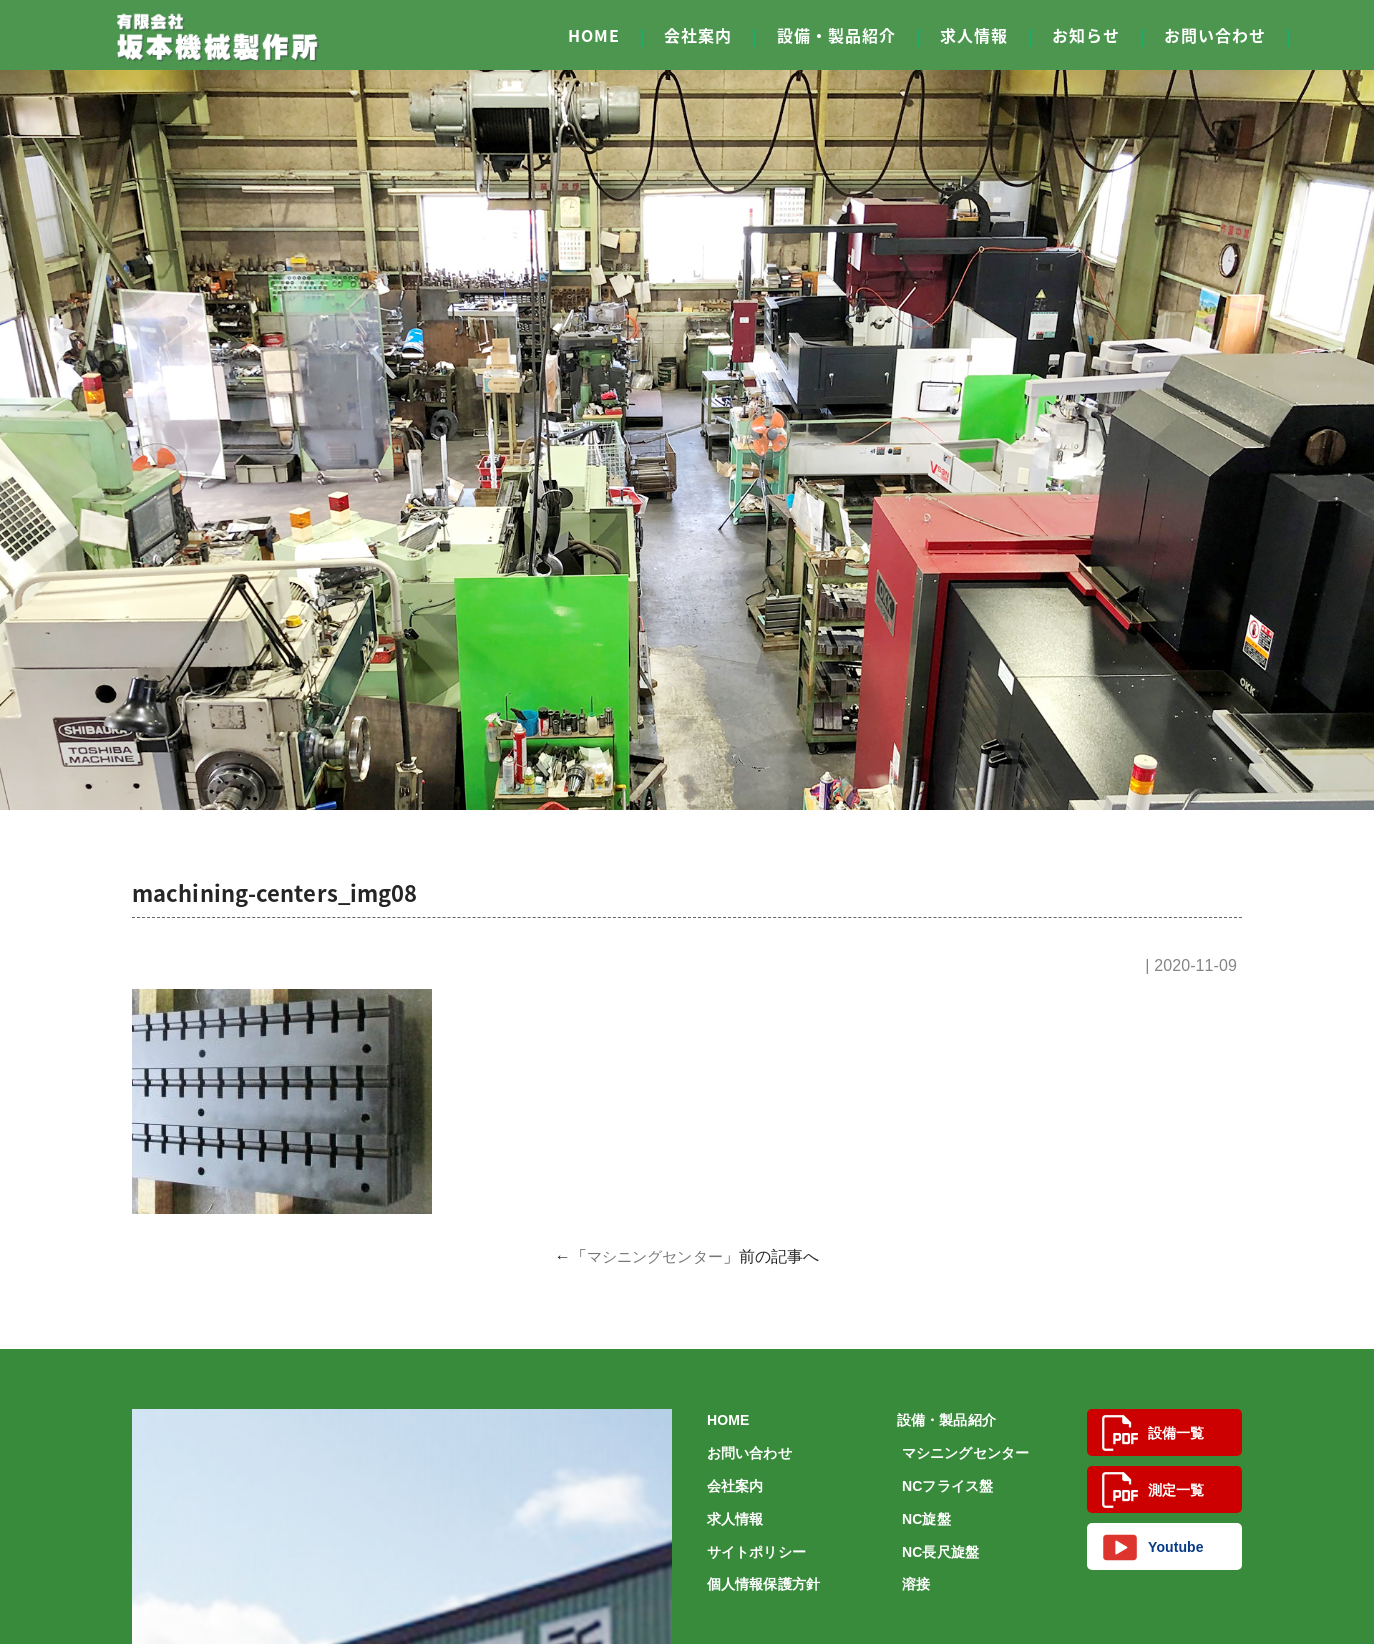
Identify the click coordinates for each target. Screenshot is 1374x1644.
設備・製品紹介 (836, 35)
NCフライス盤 (947, 1486)
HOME (594, 35)
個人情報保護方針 (763, 1584)
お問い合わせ (1215, 35)
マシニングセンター (654, 1256)
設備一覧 (1153, 1432)
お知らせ (1086, 35)
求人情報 (974, 35)
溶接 (916, 1584)
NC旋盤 (926, 1519)
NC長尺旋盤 (940, 1552)
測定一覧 (1153, 1489)
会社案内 (698, 35)
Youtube (1153, 1546)
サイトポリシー (756, 1552)
